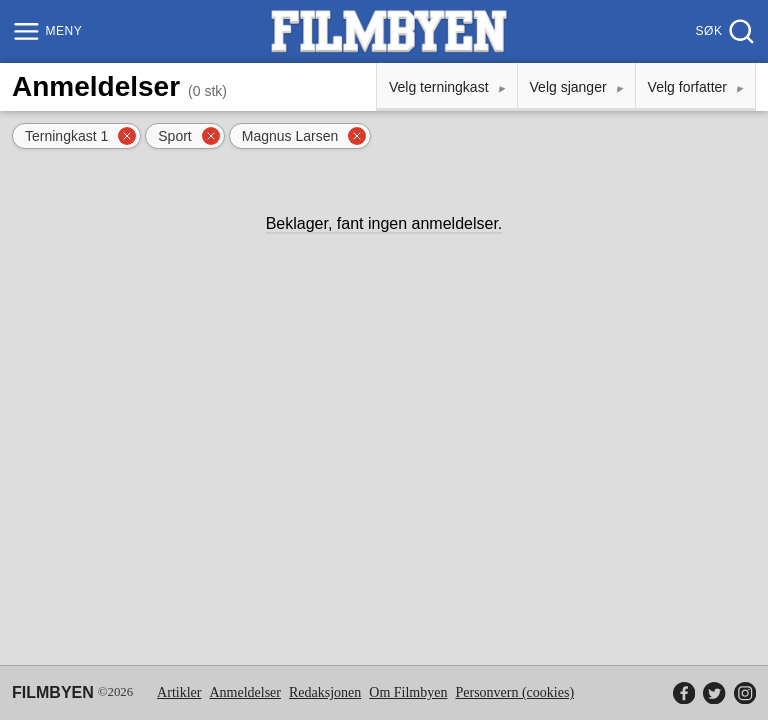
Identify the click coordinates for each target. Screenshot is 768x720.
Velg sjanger (568, 87)
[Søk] (723, 31)
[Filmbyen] (389, 31)
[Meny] (49, 31)
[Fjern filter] (127, 136)
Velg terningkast (439, 87)
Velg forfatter (687, 87)
